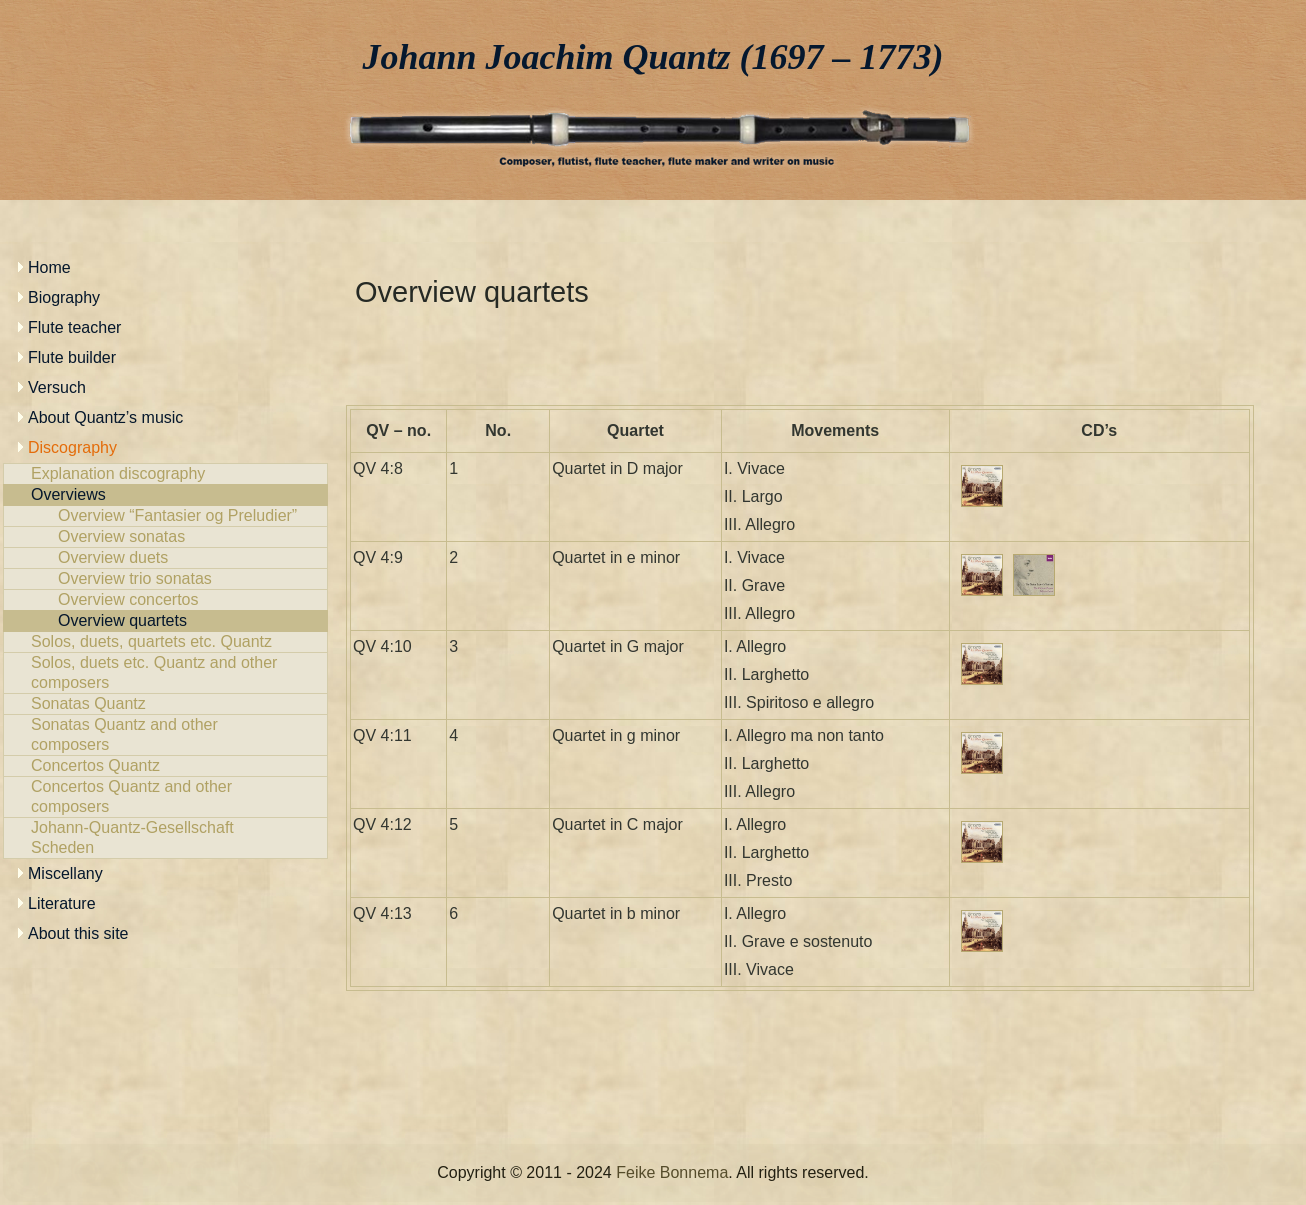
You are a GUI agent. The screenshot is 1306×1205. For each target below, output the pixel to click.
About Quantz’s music (105, 417)
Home (49, 267)
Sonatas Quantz (165, 704)
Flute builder (72, 357)
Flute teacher (74, 327)
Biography (64, 297)
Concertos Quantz (165, 766)
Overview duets (165, 558)
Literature (62, 903)
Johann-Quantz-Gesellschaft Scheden (165, 838)
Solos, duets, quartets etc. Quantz (165, 642)
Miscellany (65, 873)
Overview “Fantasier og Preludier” (165, 516)
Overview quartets (165, 621)
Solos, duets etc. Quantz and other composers (165, 673)
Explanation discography (165, 474)
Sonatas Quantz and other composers (165, 735)
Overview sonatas (165, 537)
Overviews (165, 495)
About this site (78, 933)
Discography (72, 447)
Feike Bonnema (672, 1172)
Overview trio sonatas (165, 579)
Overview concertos (165, 600)
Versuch (57, 387)
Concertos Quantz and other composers (165, 797)
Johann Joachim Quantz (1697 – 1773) (653, 57)
